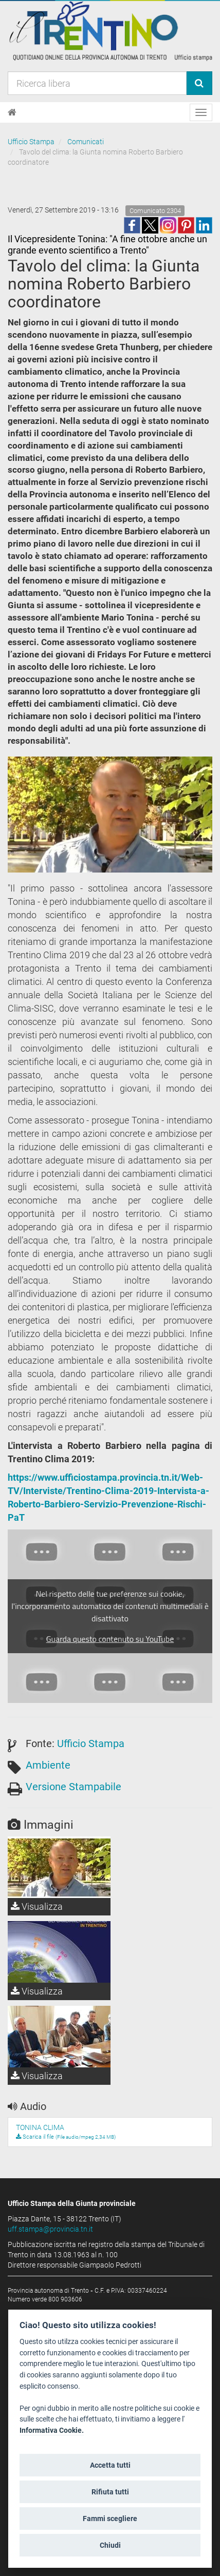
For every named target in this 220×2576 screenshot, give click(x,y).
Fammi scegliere (110, 2518)
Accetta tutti (110, 2465)
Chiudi (110, 2545)
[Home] (12, 112)
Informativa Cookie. (52, 2430)
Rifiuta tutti (110, 2492)
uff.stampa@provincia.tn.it (50, 2229)
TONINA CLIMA (40, 2127)
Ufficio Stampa (31, 142)
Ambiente (48, 1765)
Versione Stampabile (73, 1786)
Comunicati (85, 142)
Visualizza (37, 1906)
